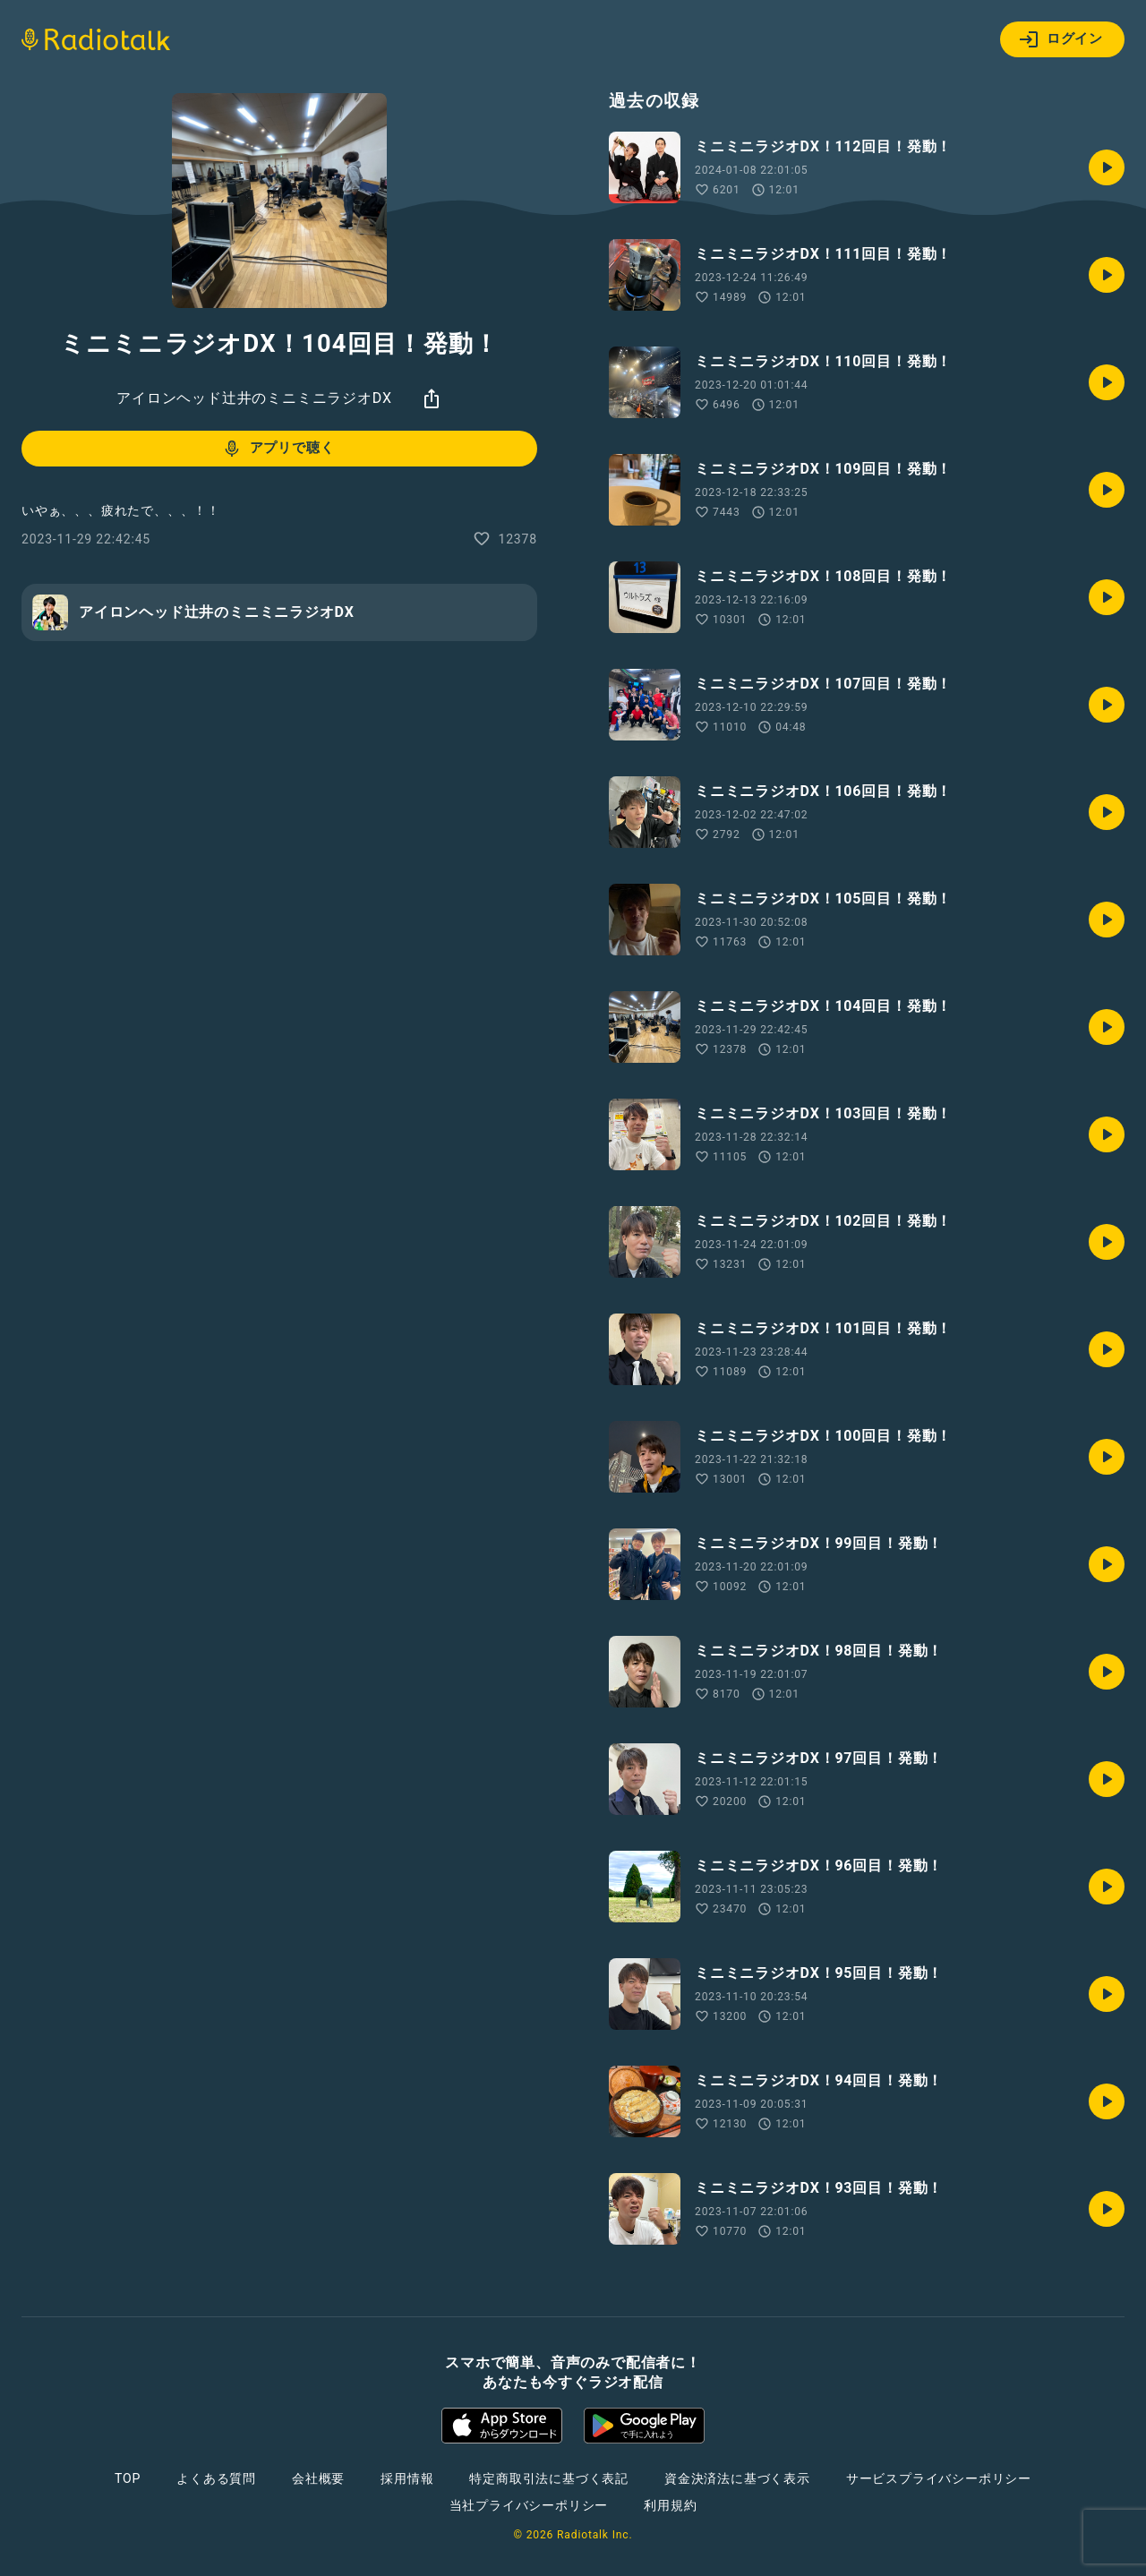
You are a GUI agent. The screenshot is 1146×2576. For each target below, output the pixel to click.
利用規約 (670, 2505)
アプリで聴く (278, 448)
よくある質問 (216, 2478)
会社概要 (318, 2478)
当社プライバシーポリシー (529, 2505)
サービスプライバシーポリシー (938, 2478)
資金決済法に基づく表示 (737, 2478)
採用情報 (407, 2478)
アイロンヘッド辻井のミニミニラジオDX (254, 398)
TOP (128, 2478)
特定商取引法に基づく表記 (549, 2478)
